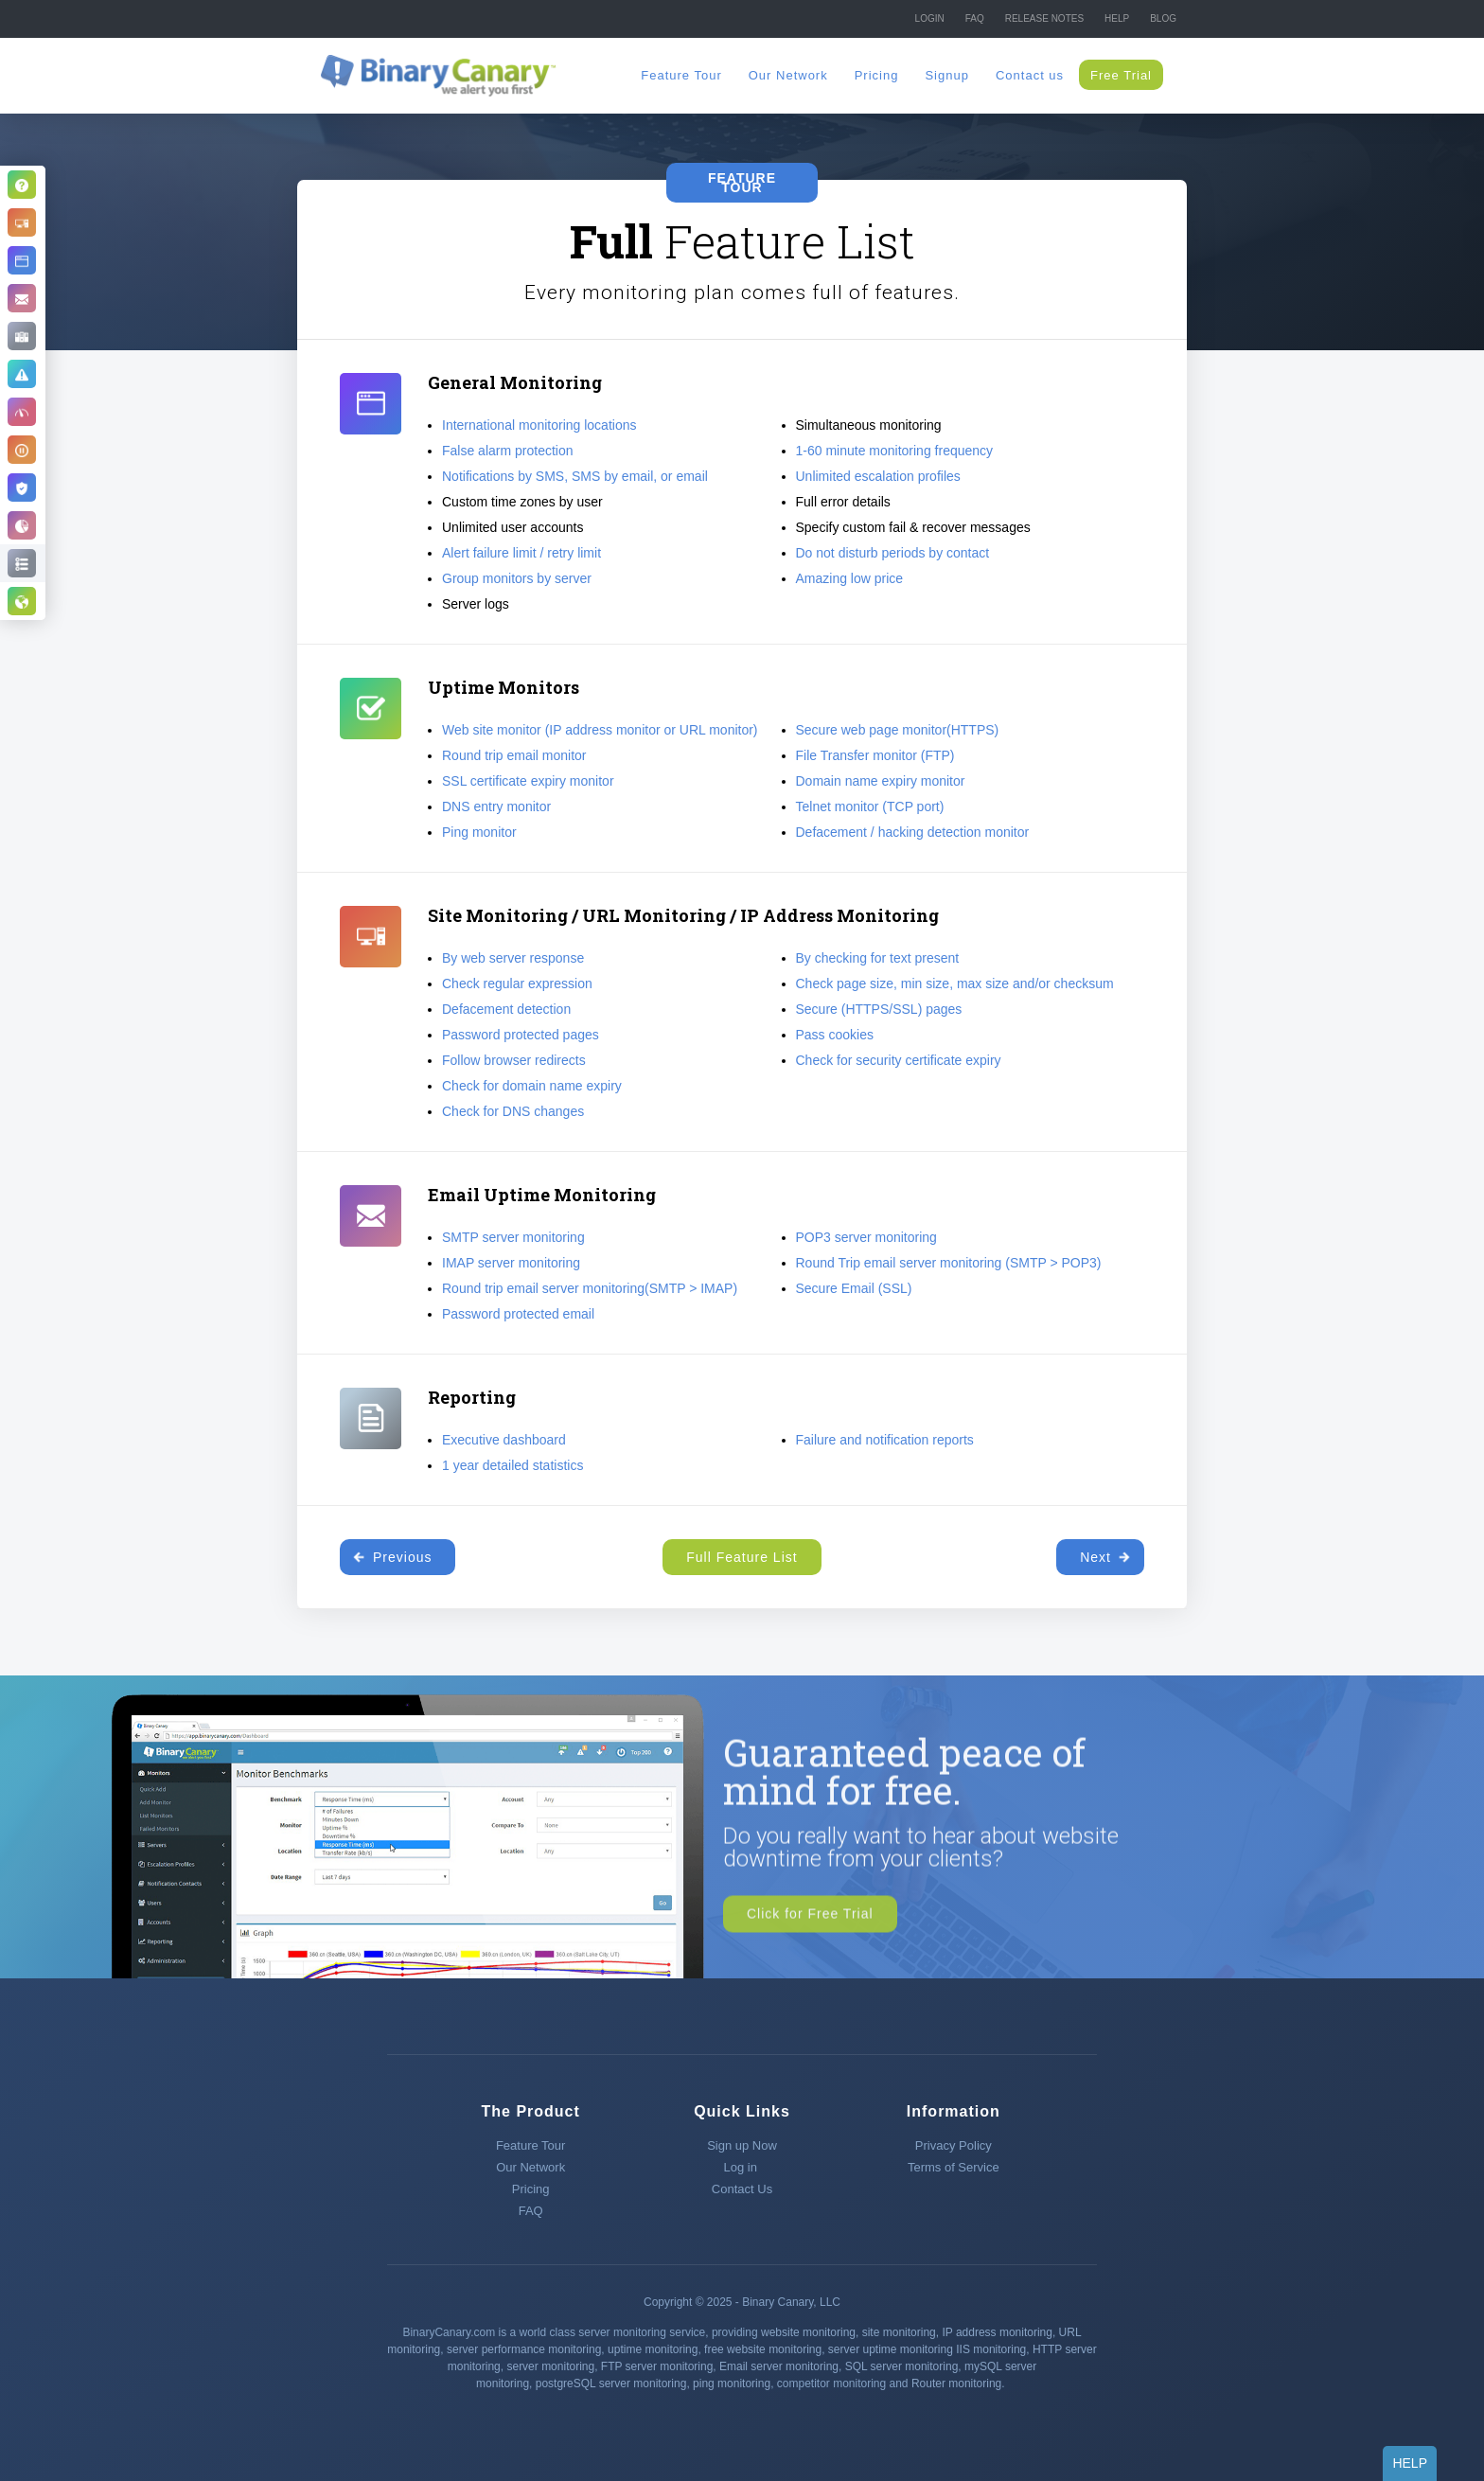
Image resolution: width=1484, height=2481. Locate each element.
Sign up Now (742, 2145)
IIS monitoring (991, 2349)
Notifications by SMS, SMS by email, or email (575, 476)
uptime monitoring (653, 2349)
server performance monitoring (524, 2349)
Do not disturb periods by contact (893, 552)
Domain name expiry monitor (880, 781)
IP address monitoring (997, 2332)
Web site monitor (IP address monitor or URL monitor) (600, 729)
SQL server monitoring (902, 2366)
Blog (1163, 18)
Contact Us (742, 2189)
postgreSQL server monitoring (611, 2383)
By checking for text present (878, 958)
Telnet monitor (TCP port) (870, 806)
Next (1095, 1557)
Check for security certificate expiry (898, 1060)
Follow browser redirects (514, 1060)
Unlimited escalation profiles (878, 476)
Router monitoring (956, 2383)
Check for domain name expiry (532, 1085)
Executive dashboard (504, 1439)
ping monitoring (731, 2383)
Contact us (1030, 75)
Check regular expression (517, 983)
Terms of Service (953, 2167)
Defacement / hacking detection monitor (913, 832)
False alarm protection (508, 450)
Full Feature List (741, 1557)
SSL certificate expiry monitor (528, 781)
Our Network (788, 75)
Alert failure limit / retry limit (521, 552)
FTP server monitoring (657, 2366)
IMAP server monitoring (511, 1262)
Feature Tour (681, 75)
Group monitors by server (517, 578)
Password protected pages (520, 1034)
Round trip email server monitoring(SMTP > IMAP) (589, 1288)
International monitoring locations (539, 425)
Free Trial (1121, 75)
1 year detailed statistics (512, 1465)
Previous (402, 1557)
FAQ (974, 18)
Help (1116, 18)
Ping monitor (479, 832)
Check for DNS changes (513, 1111)
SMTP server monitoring (513, 1237)
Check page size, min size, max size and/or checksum (955, 983)
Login (930, 18)
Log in (741, 2167)
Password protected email (518, 1313)
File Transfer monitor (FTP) (875, 755)
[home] (438, 74)
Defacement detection (506, 1009)
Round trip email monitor (514, 755)
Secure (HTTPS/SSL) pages (879, 1009)
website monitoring (808, 2332)
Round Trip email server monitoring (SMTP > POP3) (949, 1262)
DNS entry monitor (496, 806)
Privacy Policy (953, 2145)
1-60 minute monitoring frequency (895, 450)
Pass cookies (835, 1034)
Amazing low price (850, 578)
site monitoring (899, 2332)
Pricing (877, 75)
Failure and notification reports (885, 1439)
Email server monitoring (779, 2366)
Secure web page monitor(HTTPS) (897, 729)
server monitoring (550, 2366)
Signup (946, 75)
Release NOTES (1044, 18)
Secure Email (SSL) (854, 1288)
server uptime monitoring (890, 2349)
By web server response (513, 958)
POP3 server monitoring (866, 1237)
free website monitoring (763, 2349)
